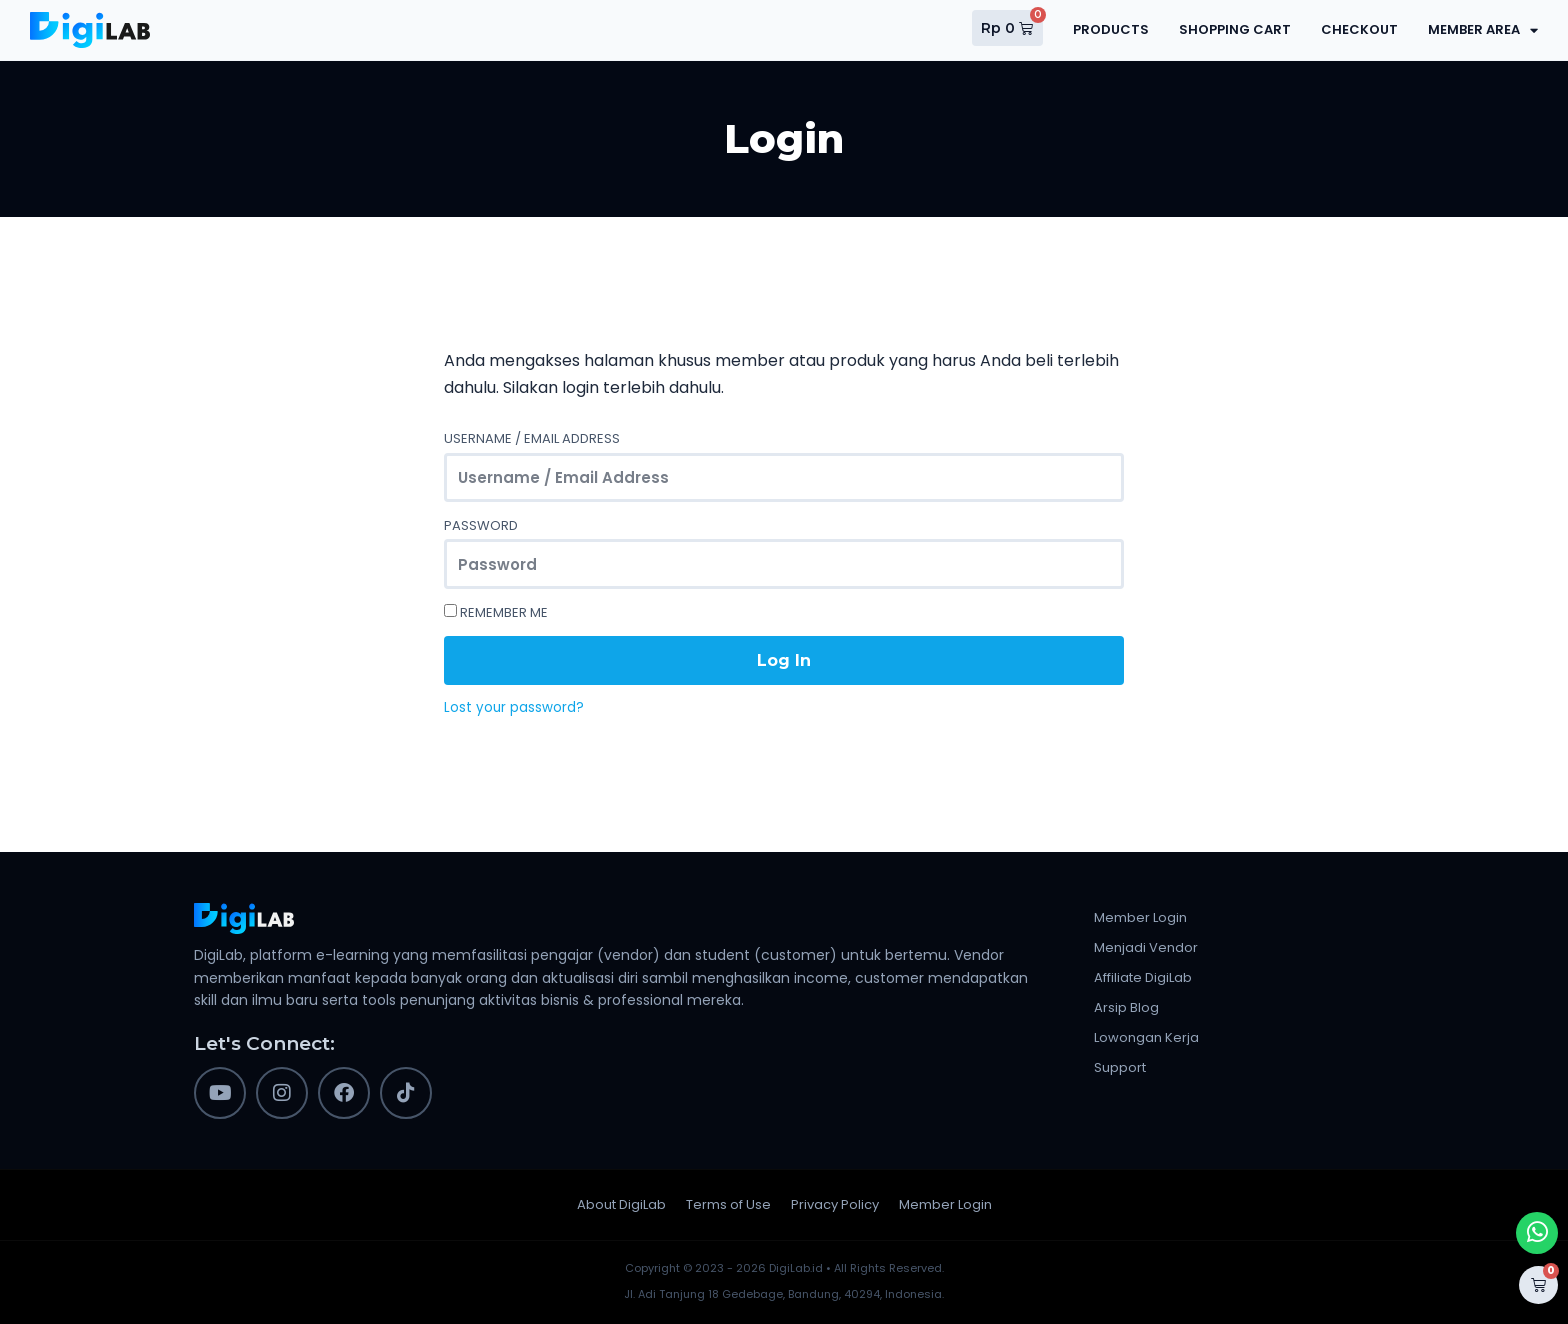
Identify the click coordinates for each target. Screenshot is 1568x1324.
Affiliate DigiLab (1143, 977)
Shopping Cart (1235, 29)
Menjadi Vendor (1146, 947)
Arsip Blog (1126, 1007)
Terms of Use (728, 1204)
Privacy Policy (835, 1204)
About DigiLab (621, 1204)
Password (481, 525)
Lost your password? (514, 708)
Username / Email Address (532, 438)
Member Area (1483, 30)
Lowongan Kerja (1146, 1037)
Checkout (1359, 29)
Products (1111, 29)
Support (1120, 1067)
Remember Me (496, 612)
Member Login (1140, 917)
